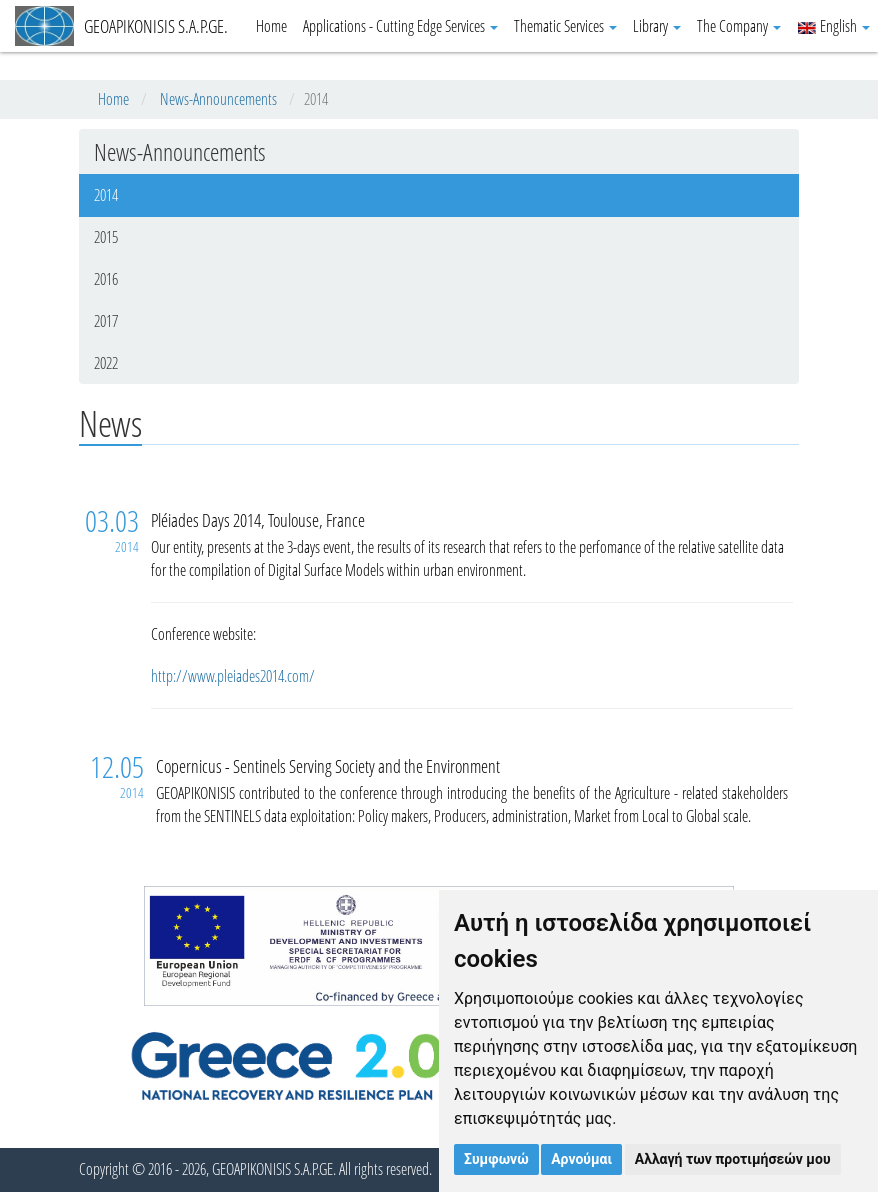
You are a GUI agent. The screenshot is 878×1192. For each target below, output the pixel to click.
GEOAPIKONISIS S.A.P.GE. (121, 26)
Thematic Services (565, 26)
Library (657, 26)
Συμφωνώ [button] (496, 1159)
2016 (106, 279)
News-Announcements (218, 99)
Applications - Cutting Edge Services (400, 26)
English (833, 26)
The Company (739, 26)
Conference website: (205, 634)
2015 (106, 237)
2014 (106, 195)
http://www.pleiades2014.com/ (233, 676)
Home (271, 26)
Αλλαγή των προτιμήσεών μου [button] (733, 1159)
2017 (106, 321)
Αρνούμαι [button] (581, 1159)
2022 (106, 363)
